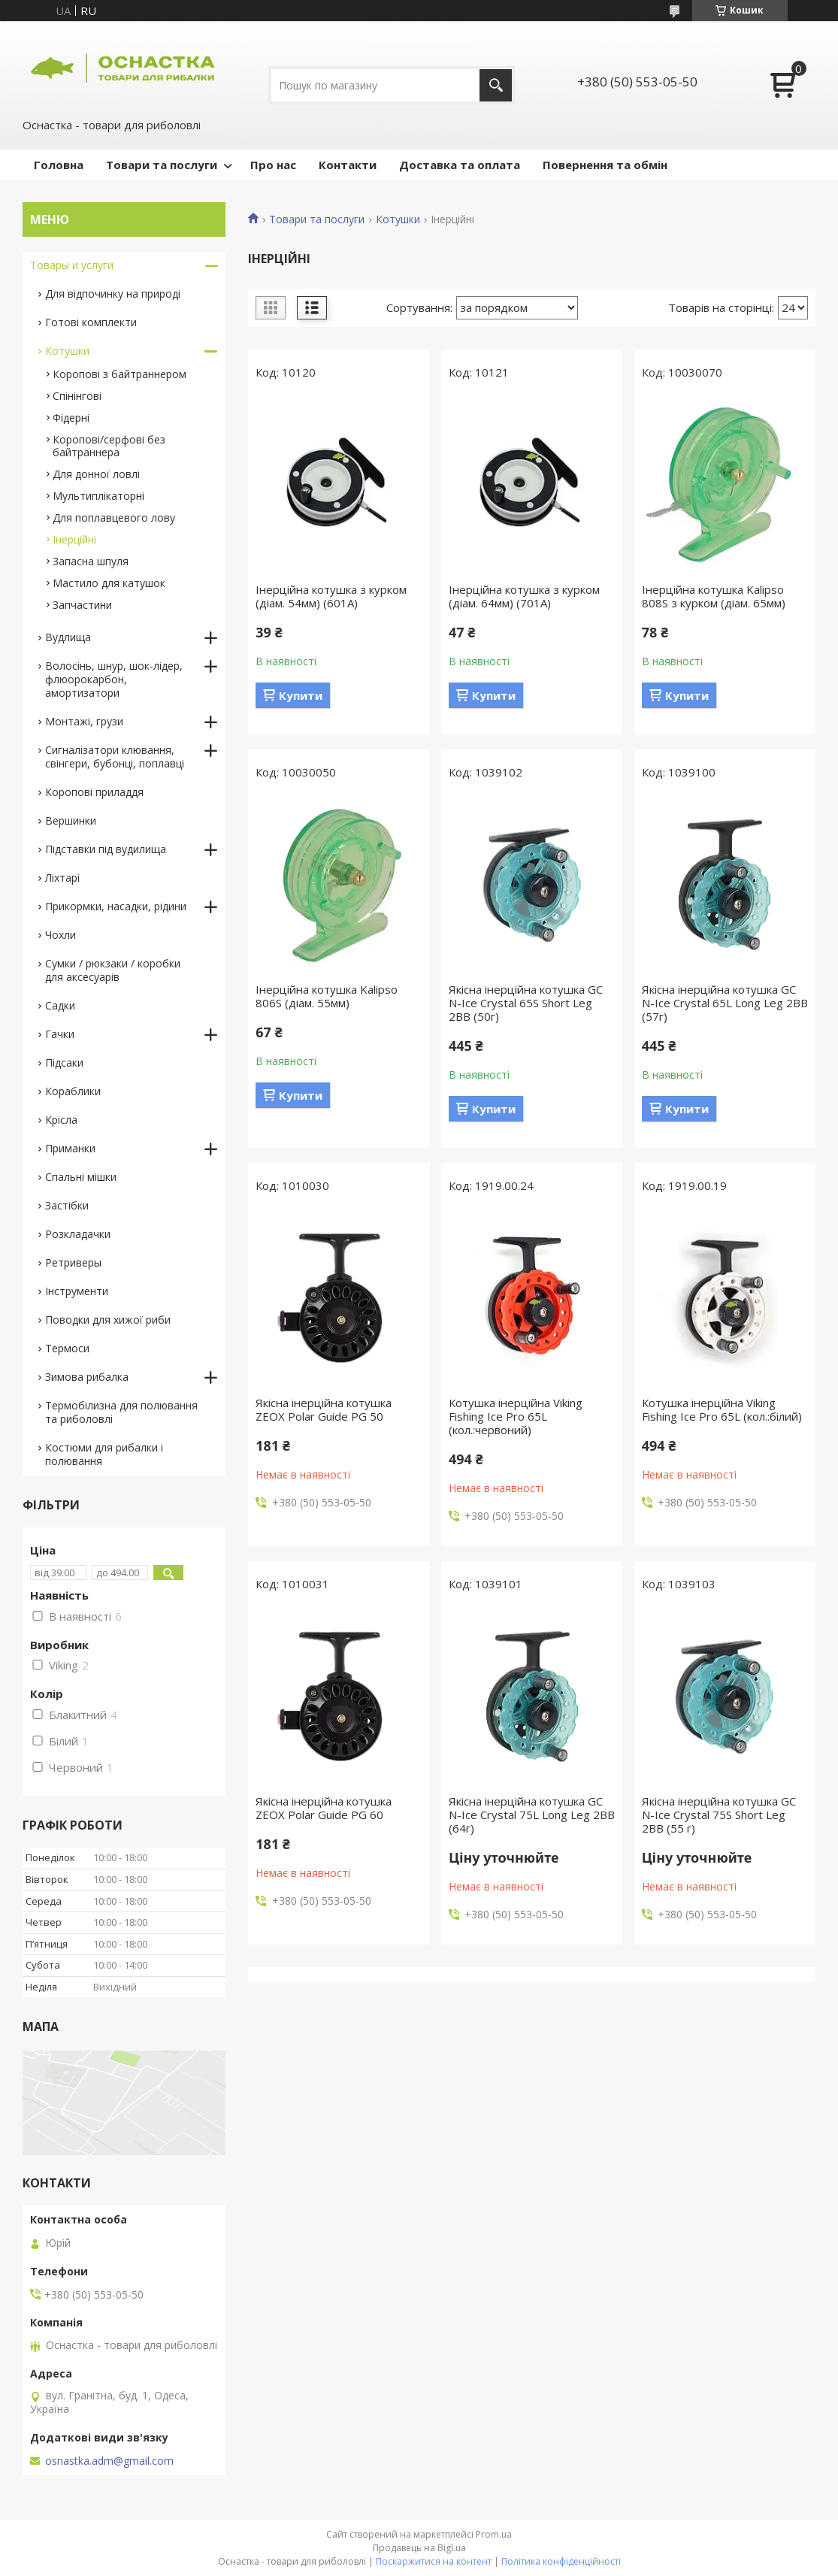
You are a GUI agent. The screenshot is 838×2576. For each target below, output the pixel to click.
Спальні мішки (80, 1177)
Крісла (61, 1119)
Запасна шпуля (91, 561)
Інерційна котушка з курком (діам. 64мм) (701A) (524, 596)
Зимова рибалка (87, 1377)
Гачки (59, 1034)
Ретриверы (73, 1262)
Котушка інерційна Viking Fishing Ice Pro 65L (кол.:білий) (722, 1409)
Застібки (67, 1205)
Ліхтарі (62, 877)
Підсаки (64, 1062)
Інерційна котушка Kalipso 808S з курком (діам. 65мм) (713, 596)
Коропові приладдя (94, 792)
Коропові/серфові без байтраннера (109, 445)
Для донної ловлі (96, 474)
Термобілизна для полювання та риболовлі (121, 1412)
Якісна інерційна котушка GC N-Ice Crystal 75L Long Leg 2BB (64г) (532, 1814)
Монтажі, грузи (84, 721)
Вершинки (70, 820)
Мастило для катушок (109, 583)
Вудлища (68, 637)
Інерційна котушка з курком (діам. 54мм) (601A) (331, 596)
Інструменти (76, 1291)
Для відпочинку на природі (112, 293)
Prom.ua (494, 2534)
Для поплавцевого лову (114, 517)
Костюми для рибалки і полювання (104, 1454)
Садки (60, 1005)
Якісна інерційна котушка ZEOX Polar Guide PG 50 (324, 1409)
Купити (300, 695)
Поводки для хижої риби (108, 1319)
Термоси (67, 1348)
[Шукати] (496, 85)
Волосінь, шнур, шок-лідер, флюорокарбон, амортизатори (114, 679)
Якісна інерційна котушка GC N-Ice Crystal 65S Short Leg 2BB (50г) (526, 1002)
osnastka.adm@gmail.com (109, 2461)
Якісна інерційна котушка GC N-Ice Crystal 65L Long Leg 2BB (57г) (725, 1002)
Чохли (60, 935)
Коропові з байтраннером (119, 374)
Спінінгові (77, 396)
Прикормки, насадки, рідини (115, 906)
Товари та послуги (161, 164)
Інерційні (74, 539)
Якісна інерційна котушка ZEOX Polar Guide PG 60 (324, 1807)
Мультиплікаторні (98, 496)
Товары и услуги (71, 265)
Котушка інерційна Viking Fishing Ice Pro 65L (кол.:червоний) (515, 1416)
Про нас (273, 164)
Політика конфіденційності (561, 2561)
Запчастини (82, 605)
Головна (58, 164)
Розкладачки (77, 1234)
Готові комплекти (91, 322)
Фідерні (71, 417)
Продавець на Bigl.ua (419, 2547)
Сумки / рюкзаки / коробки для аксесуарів (112, 970)
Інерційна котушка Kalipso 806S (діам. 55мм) (327, 996)
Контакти (348, 164)
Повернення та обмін (605, 164)
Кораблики (73, 1091)
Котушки (398, 219)
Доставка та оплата (459, 164)
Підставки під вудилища (105, 849)
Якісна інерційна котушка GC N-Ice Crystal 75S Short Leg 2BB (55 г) (719, 1814)
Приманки (70, 1148)
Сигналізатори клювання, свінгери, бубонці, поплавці (114, 756)
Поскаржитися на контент (434, 2561)
